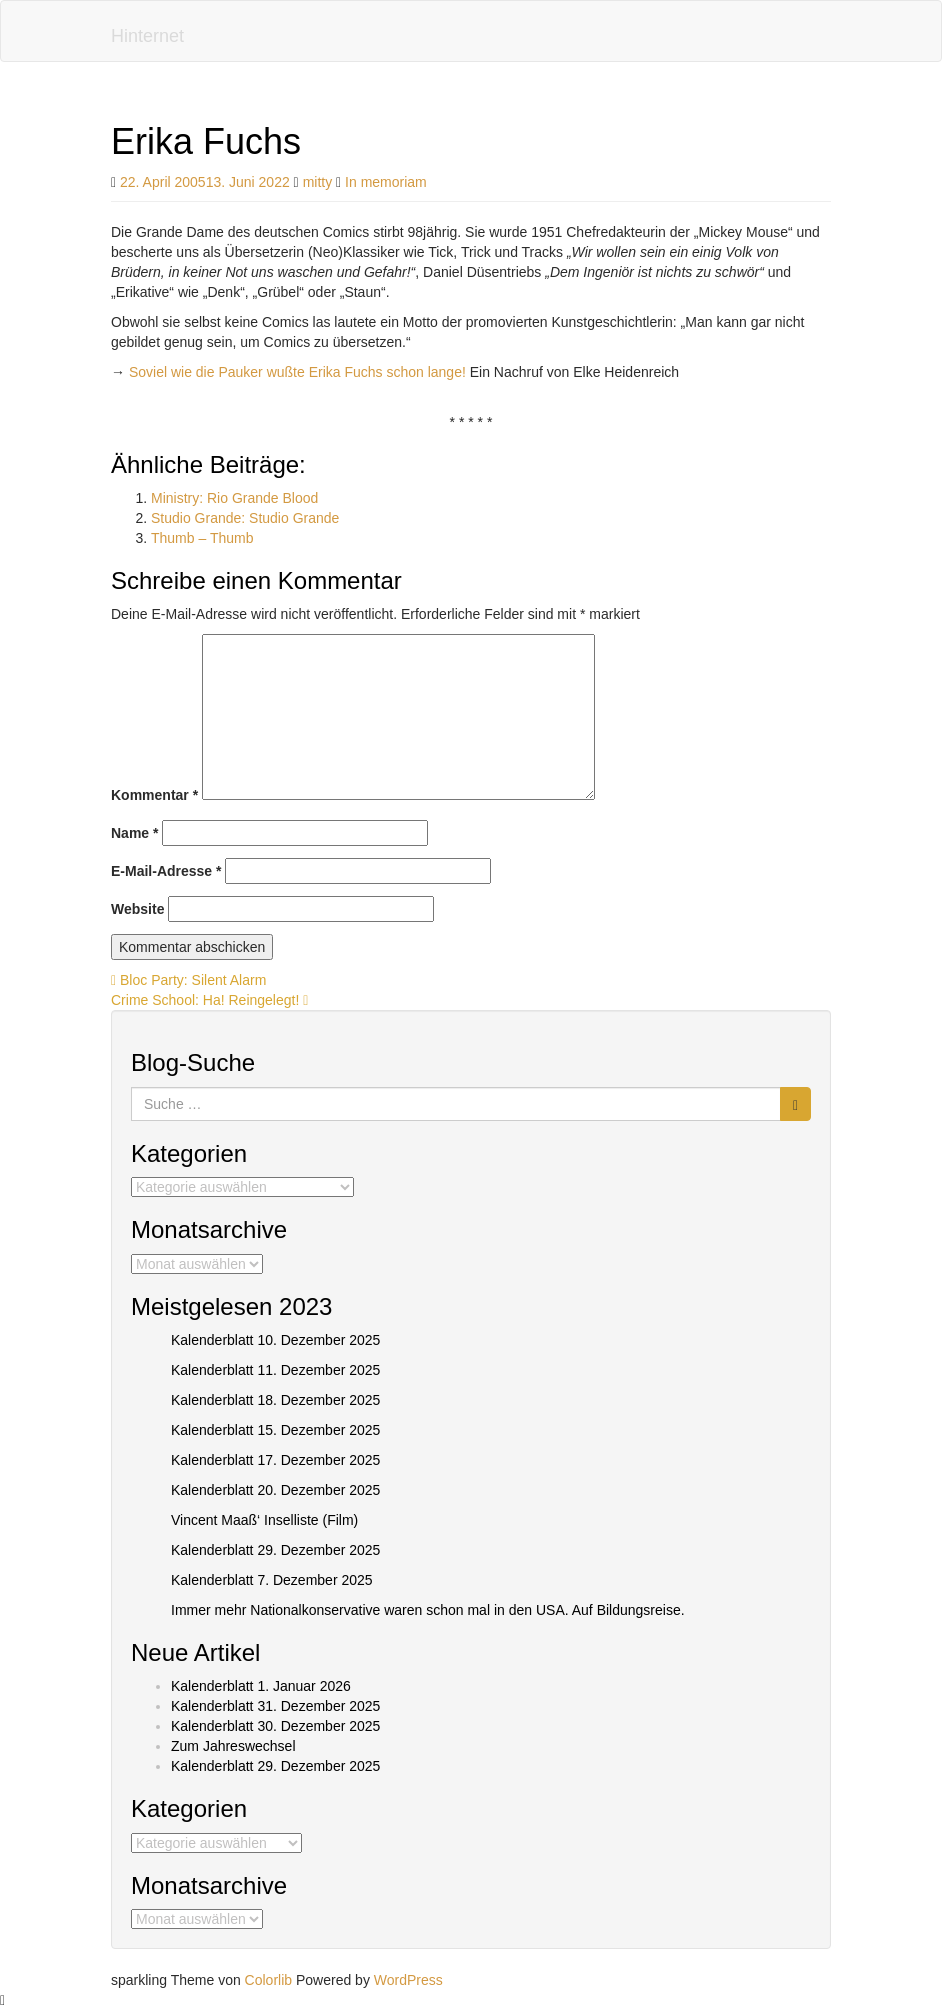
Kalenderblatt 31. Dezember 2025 (275, 1706)
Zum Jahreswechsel (233, 1746)
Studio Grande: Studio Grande (245, 518)
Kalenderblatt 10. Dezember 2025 (275, 1340)
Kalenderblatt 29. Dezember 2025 (275, 1550)
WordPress (408, 1980)
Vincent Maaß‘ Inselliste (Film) (264, 1520)
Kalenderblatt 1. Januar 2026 (261, 1686)
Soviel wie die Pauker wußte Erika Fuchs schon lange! (297, 372)
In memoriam (386, 182)
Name (134, 833)
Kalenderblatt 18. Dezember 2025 (275, 1400)
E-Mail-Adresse (166, 871)
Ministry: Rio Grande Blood (234, 498)
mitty (318, 182)
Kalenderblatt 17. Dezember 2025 (275, 1460)
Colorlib (268, 1980)
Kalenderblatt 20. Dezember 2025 (275, 1490)
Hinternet (147, 36)
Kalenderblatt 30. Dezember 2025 (275, 1726)
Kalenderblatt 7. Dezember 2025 (272, 1580)
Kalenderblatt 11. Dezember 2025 (275, 1370)
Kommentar (154, 795)
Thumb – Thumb (202, 538)
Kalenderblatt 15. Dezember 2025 (275, 1430)
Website (137, 909)
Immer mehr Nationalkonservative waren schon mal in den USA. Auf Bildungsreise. (428, 1610)
